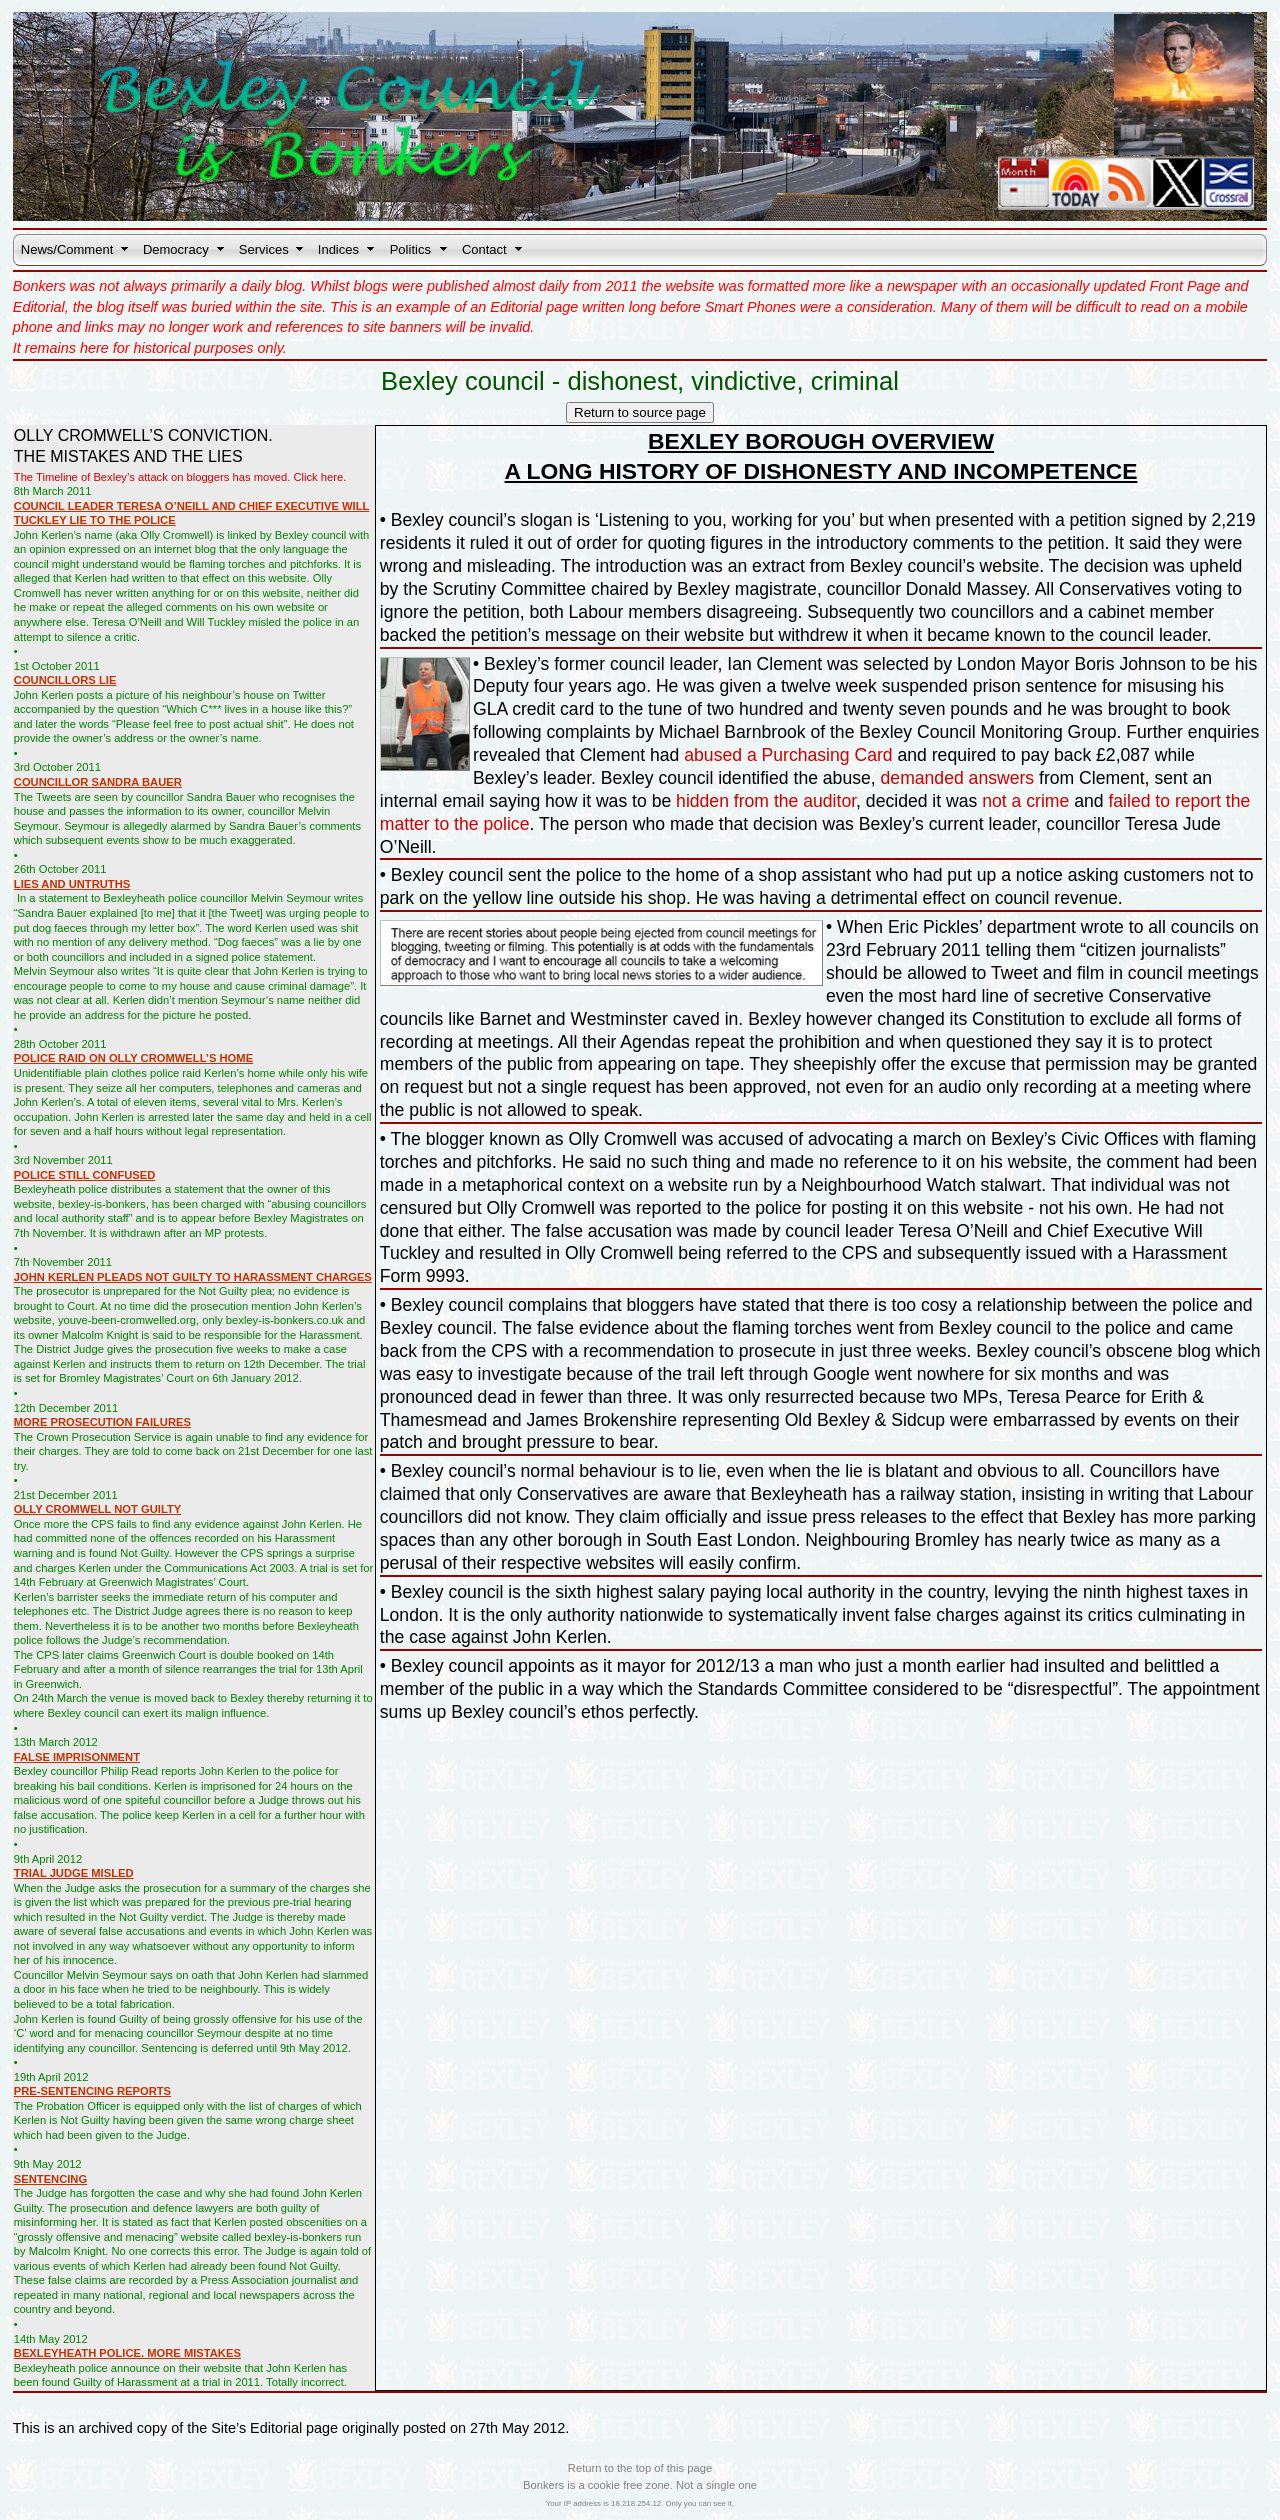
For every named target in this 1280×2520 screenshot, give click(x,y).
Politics (410, 249)
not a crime (1025, 801)
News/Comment (67, 249)
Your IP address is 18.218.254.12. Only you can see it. (640, 2503)
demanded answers (958, 778)
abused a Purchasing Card (788, 755)
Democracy (176, 249)
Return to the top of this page (640, 2468)
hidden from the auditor (766, 801)
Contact (484, 249)
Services (264, 249)
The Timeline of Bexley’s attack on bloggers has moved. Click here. (180, 477)
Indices (338, 249)
